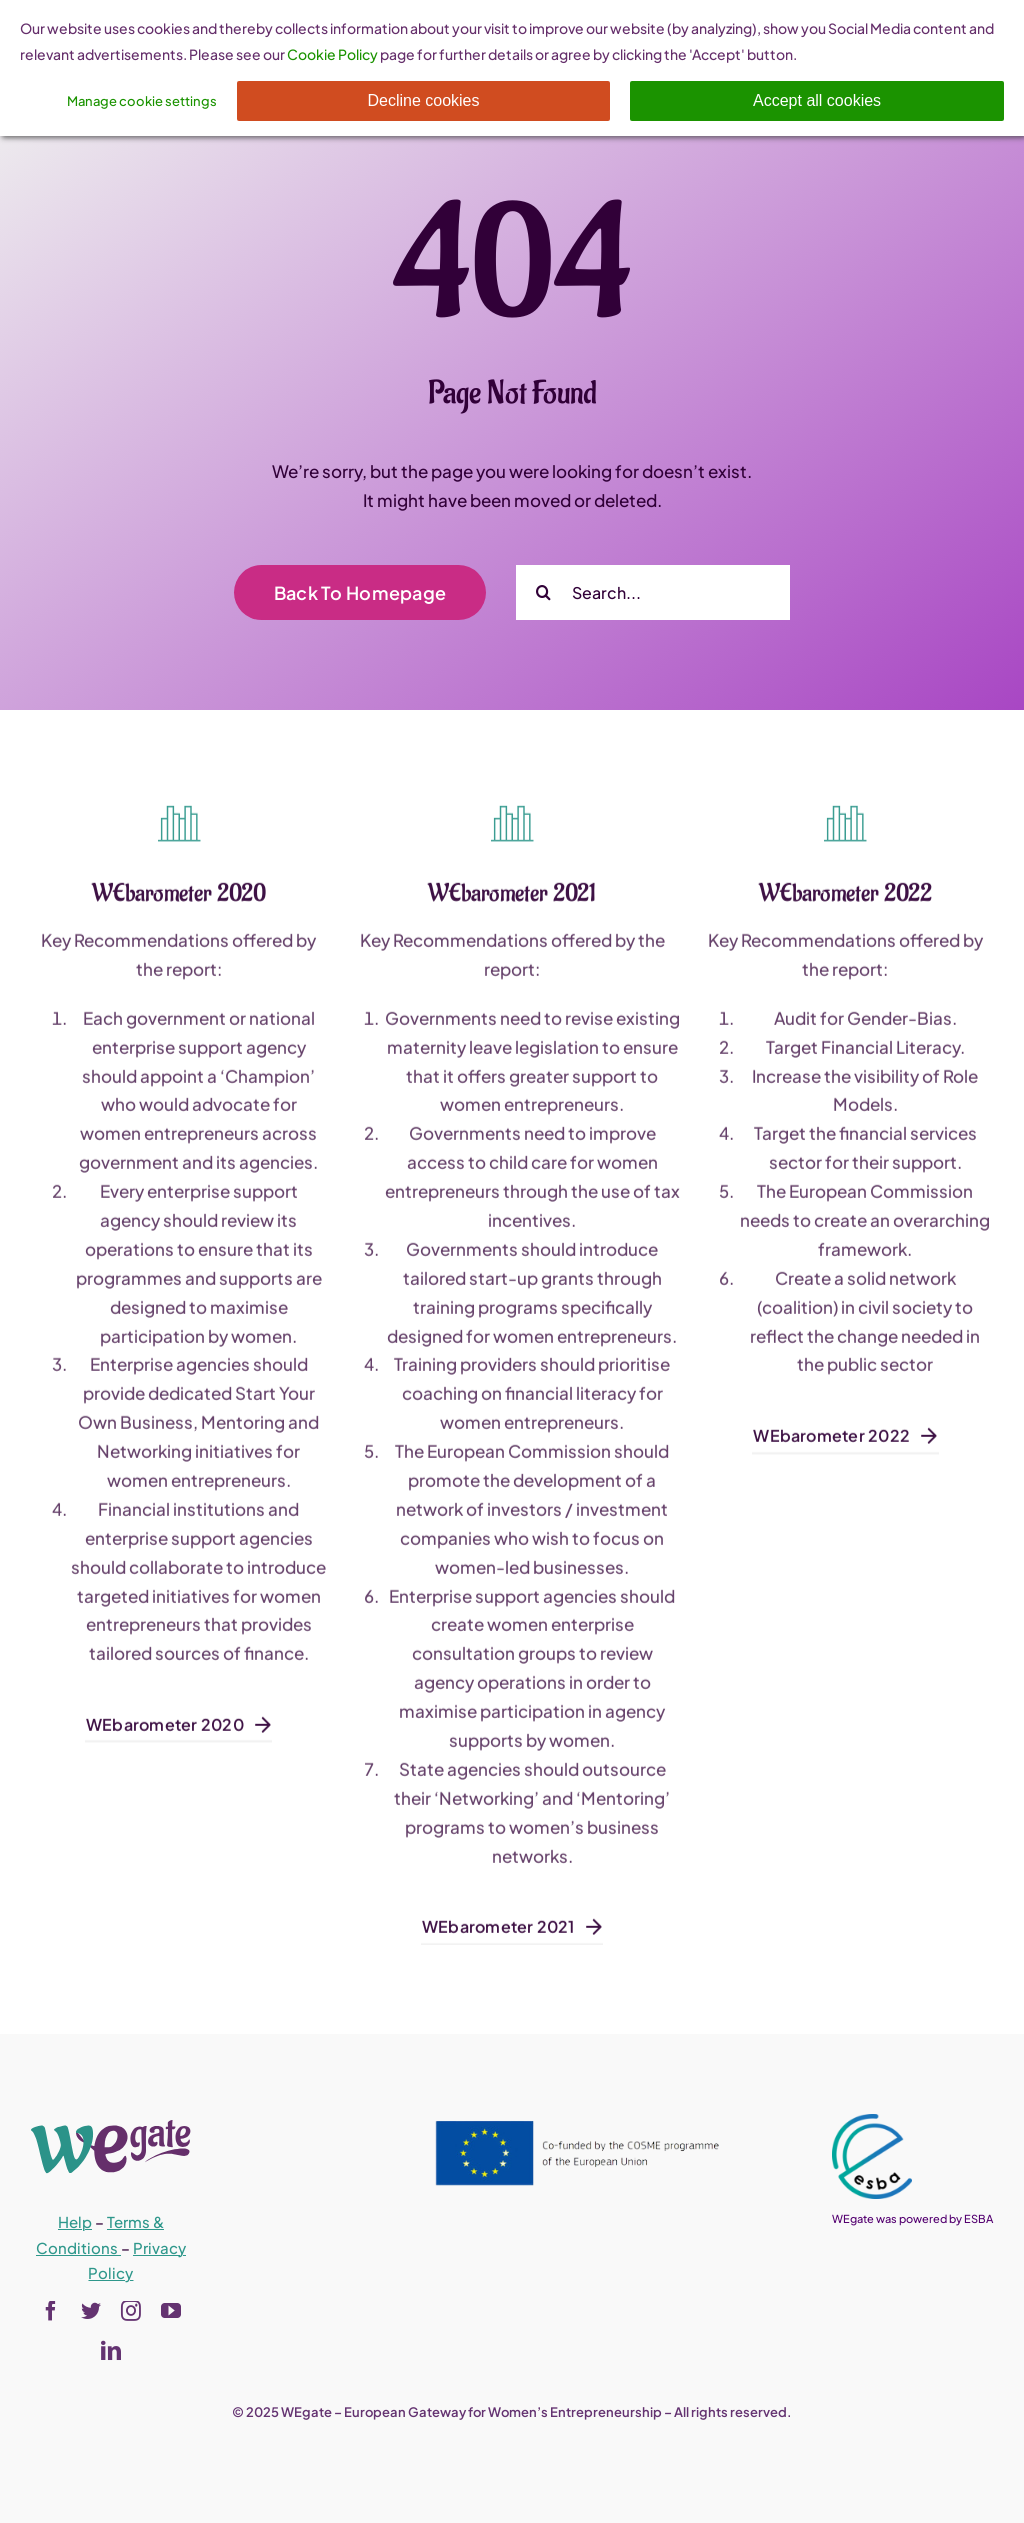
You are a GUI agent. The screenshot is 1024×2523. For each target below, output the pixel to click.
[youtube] (171, 2311)
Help (75, 2221)
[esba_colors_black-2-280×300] (872, 2122)
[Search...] (653, 592)
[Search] (543, 592)
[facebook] (51, 2311)
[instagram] (131, 2311)
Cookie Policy (332, 54)
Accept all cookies (817, 100)
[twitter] (91, 2311)
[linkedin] (111, 2351)
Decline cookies (423, 100)
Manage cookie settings (142, 101)
